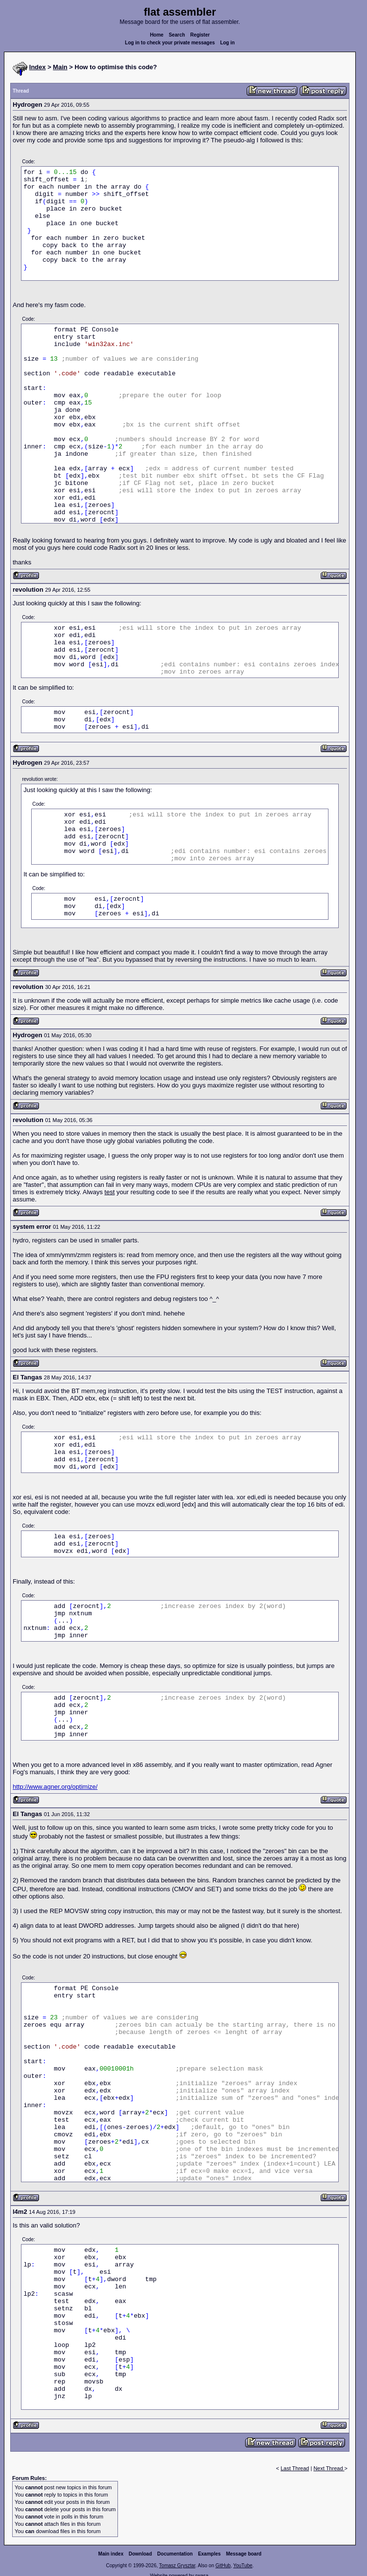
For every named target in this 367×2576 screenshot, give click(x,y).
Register (200, 35)
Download (140, 2554)
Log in (227, 42)
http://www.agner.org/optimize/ (55, 1786)
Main (60, 67)
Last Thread (295, 2468)
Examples (209, 2554)
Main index (111, 2554)
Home (157, 35)
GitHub (223, 2565)
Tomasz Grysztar (177, 2565)
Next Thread (328, 2468)
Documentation (175, 2554)
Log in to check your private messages (170, 42)
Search (177, 35)
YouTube (242, 2565)
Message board (244, 2554)
